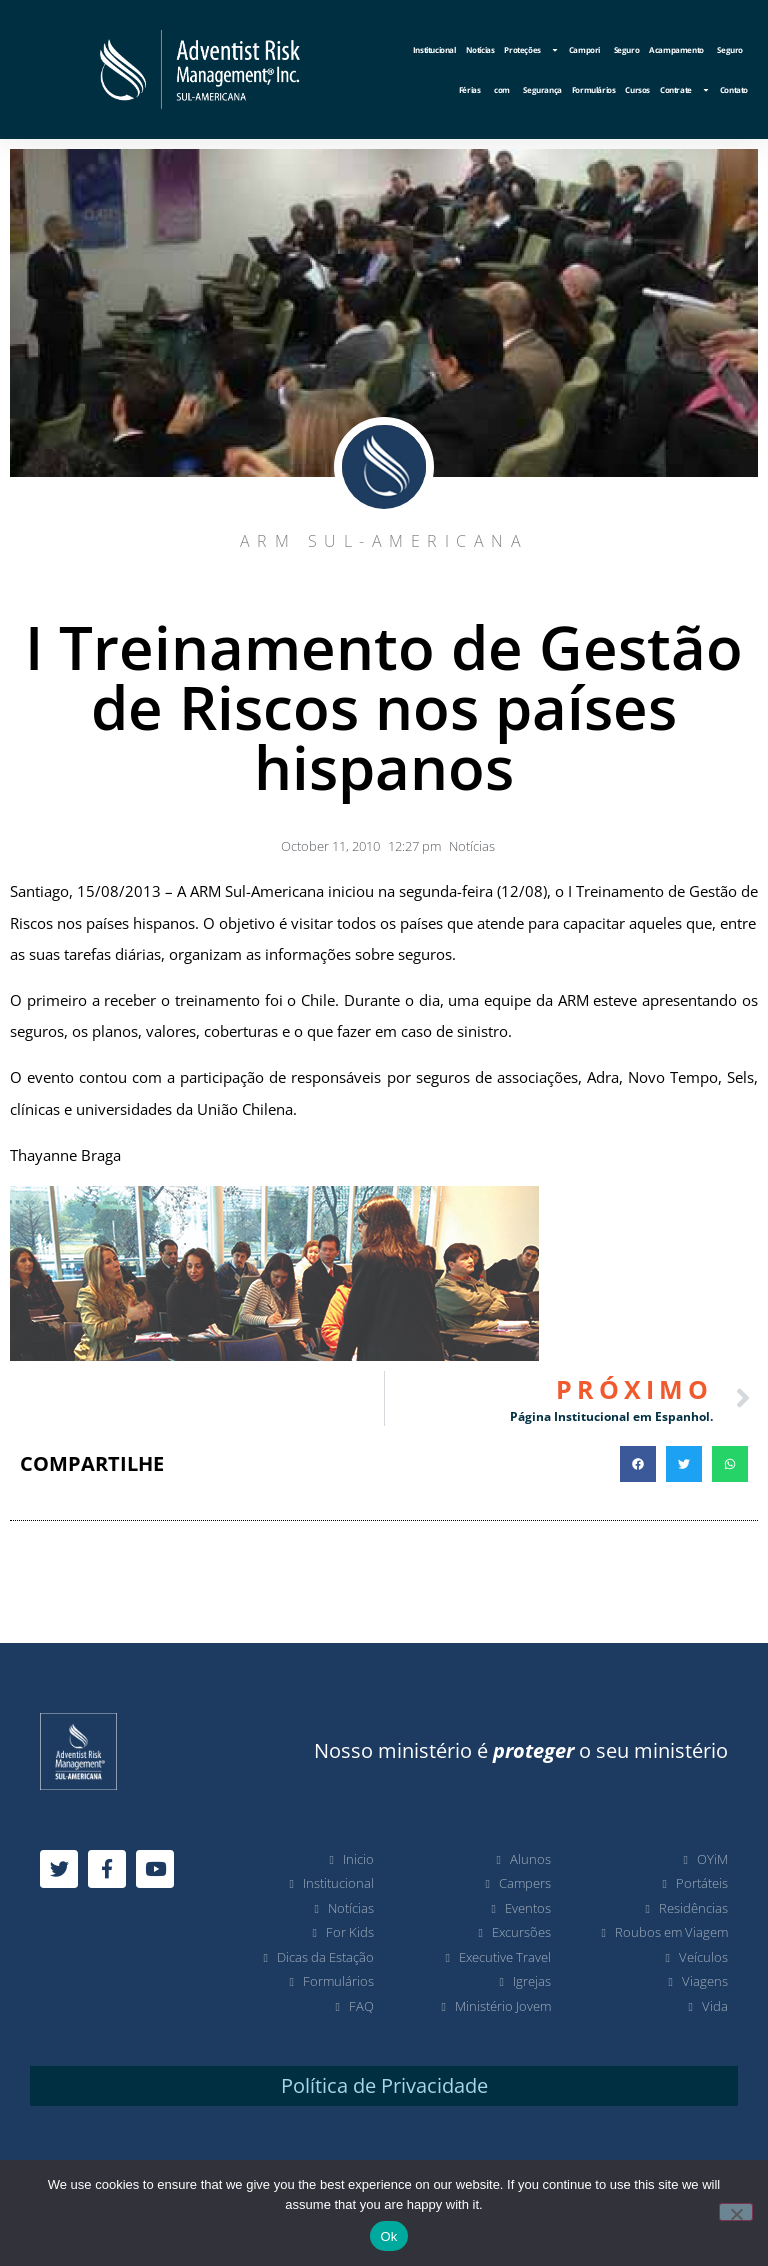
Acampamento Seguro (696, 49)
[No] (736, 2212)
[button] (638, 1464)
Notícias (480, 49)
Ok (388, 2236)
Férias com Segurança (510, 89)
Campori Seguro (604, 49)
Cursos (637, 89)
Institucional (434, 49)
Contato (734, 89)
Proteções (531, 50)
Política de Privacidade (384, 2085)
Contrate (685, 90)
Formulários (594, 89)
